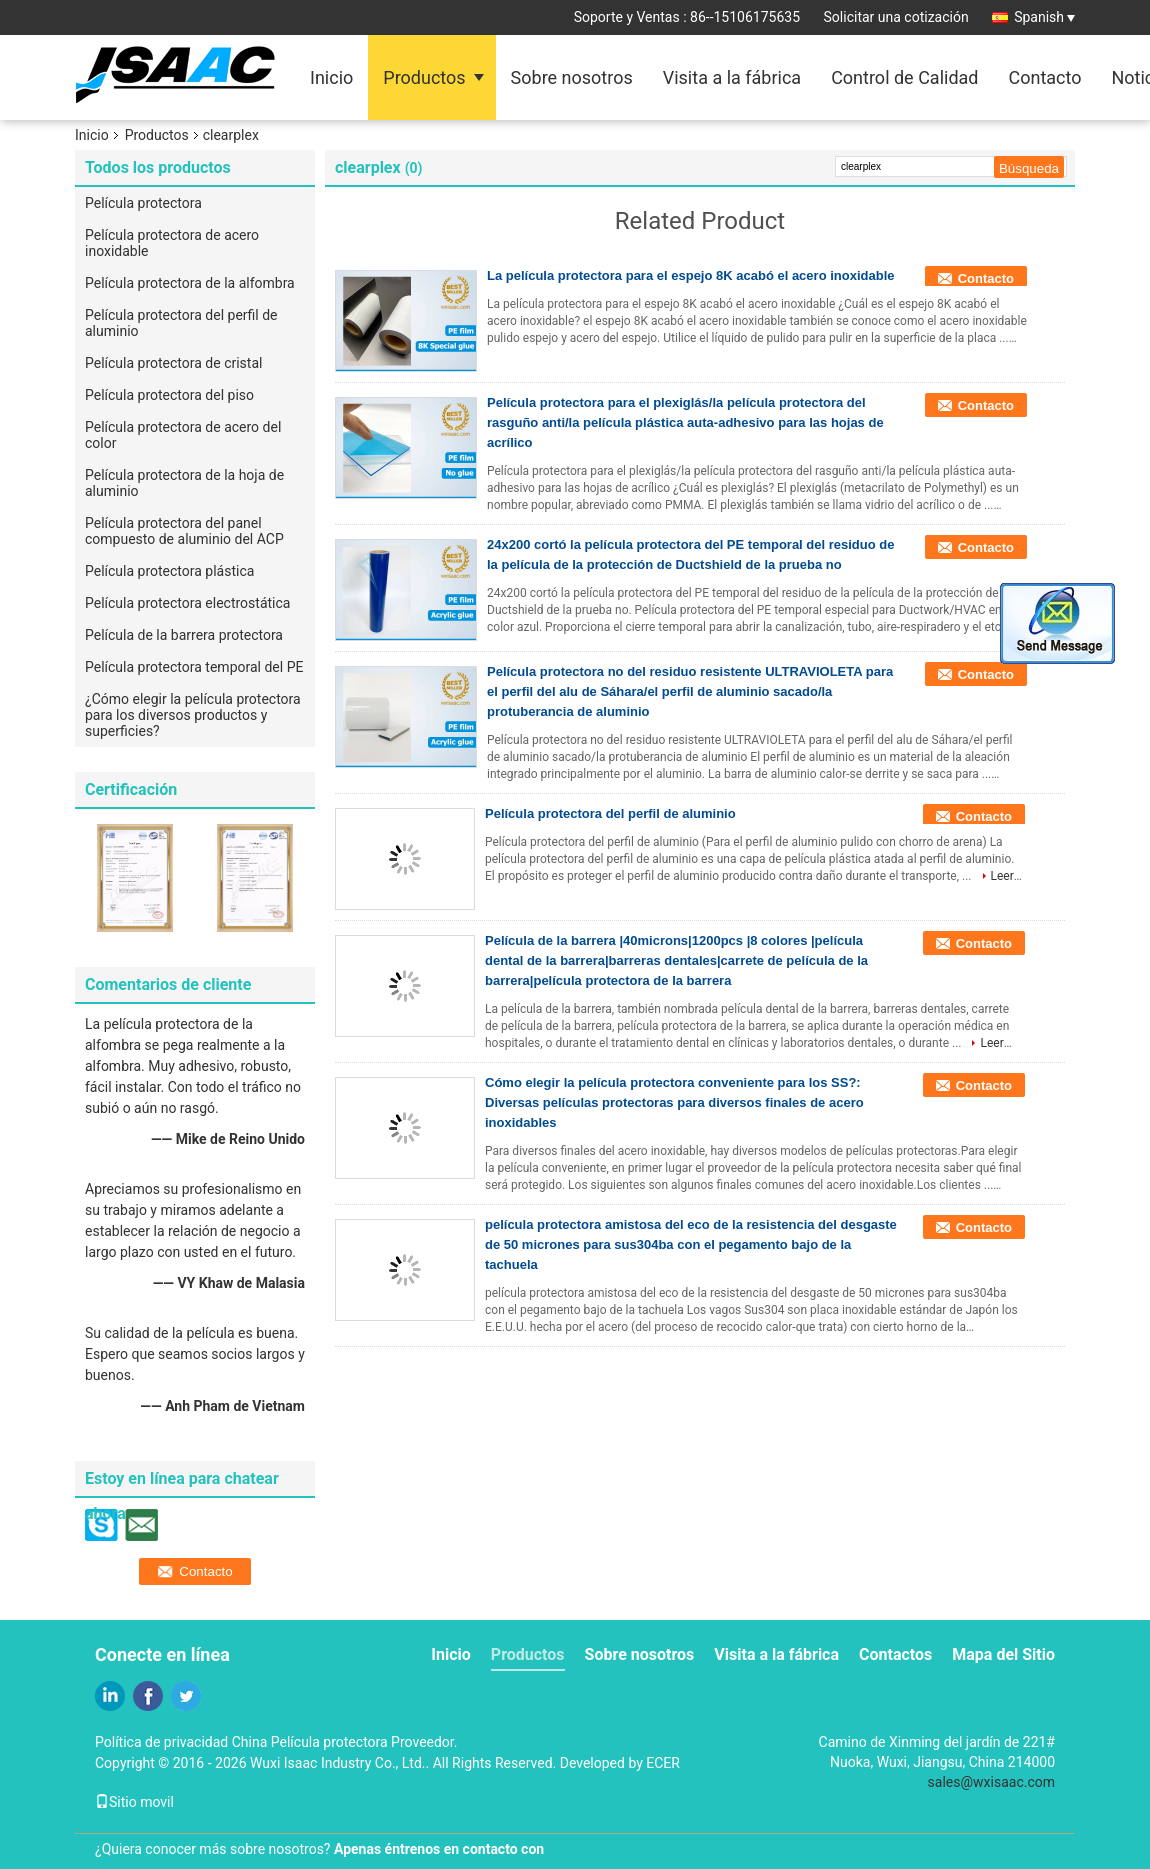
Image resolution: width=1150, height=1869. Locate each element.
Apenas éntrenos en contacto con (439, 1849)
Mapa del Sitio (1003, 1654)
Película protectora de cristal (173, 363)
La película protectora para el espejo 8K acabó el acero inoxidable (690, 275)
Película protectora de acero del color (183, 435)
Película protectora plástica (169, 571)
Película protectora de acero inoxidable (172, 243)
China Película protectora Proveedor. (345, 1742)
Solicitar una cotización (896, 17)
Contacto (1044, 77)
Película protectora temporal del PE (194, 667)
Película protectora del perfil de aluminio (181, 323)
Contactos (895, 1654)
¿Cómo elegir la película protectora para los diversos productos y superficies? (193, 715)
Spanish (1044, 17)
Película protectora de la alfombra (190, 283)
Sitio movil (134, 1802)
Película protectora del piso (169, 395)
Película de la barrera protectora (184, 635)
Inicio (331, 77)
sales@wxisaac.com (991, 1782)
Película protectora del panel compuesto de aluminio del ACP (184, 531)
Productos (424, 77)
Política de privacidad (161, 1742)
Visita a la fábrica (732, 77)
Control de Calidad (904, 77)
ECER (663, 1763)
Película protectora (143, 203)
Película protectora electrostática (187, 603)
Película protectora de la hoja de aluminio (184, 483)
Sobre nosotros (572, 77)
